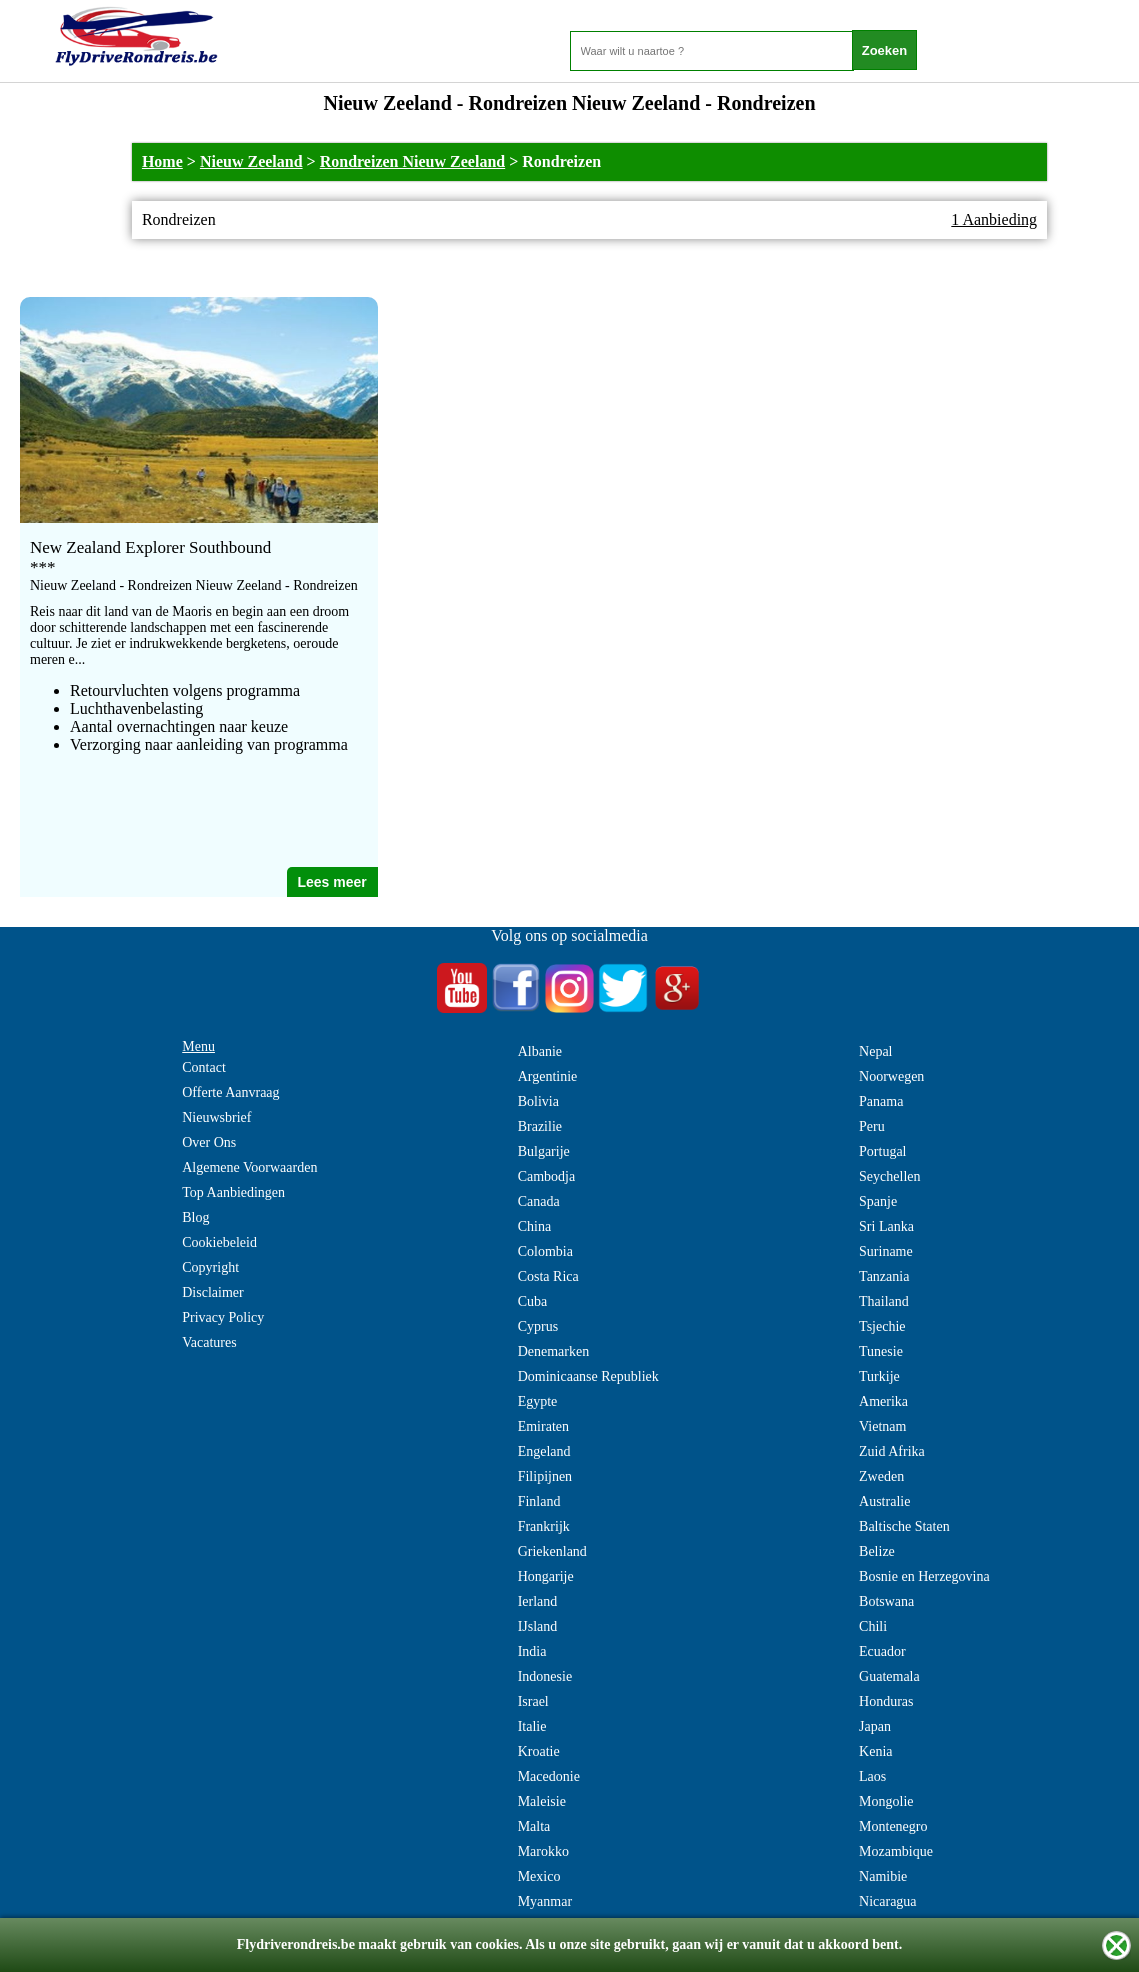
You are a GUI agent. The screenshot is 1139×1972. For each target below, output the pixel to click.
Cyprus (538, 1326)
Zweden (881, 1476)
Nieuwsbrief (216, 1117)
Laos (872, 1776)
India (532, 1651)
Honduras (886, 1701)
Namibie (883, 1876)
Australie (884, 1501)
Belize (877, 1551)
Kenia (875, 1751)
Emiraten (543, 1426)
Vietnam (882, 1426)
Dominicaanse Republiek (588, 1376)
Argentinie (548, 1076)
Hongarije (546, 1576)
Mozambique (896, 1851)
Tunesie (881, 1351)
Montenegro (893, 1826)
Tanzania (884, 1276)
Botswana (886, 1601)
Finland (539, 1501)
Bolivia (538, 1101)
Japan (875, 1726)
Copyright (210, 1267)
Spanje (878, 1201)
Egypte (538, 1401)
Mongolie (886, 1801)
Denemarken (554, 1351)
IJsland (538, 1626)
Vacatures (209, 1342)
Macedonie (549, 1776)
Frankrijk (544, 1526)
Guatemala (889, 1676)
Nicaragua (888, 1901)
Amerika (883, 1401)
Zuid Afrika (892, 1451)
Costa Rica (548, 1276)
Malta (534, 1826)
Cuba (533, 1301)
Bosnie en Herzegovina (924, 1576)
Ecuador (882, 1651)
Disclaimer (212, 1292)
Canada (539, 1201)
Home (162, 161)
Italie (532, 1726)
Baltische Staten (904, 1526)
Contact (204, 1067)
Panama (881, 1101)
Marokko (543, 1851)
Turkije (879, 1376)
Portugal (882, 1151)
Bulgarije (544, 1151)
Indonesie (545, 1676)
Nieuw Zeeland (251, 161)
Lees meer (331, 882)
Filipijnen (545, 1476)
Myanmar (545, 1901)
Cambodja (547, 1176)
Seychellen (889, 1176)
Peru (872, 1126)
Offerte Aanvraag (230, 1092)
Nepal (875, 1051)
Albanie (540, 1051)
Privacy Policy (223, 1317)
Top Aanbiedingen (233, 1192)
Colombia (545, 1251)
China (534, 1226)
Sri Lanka (886, 1226)
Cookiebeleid (219, 1242)
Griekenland (552, 1551)
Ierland (538, 1601)
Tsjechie (882, 1326)
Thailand (884, 1301)
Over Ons (209, 1142)
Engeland (544, 1451)
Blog (195, 1217)
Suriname (886, 1251)
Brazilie (540, 1126)
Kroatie (539, 1751)
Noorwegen (891, 1076)
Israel (533, 1701)
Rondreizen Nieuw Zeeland (412, 161)
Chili (873, 1626)
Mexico (539, 1876)
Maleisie (542, 1801)
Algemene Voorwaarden (249, 1167)
